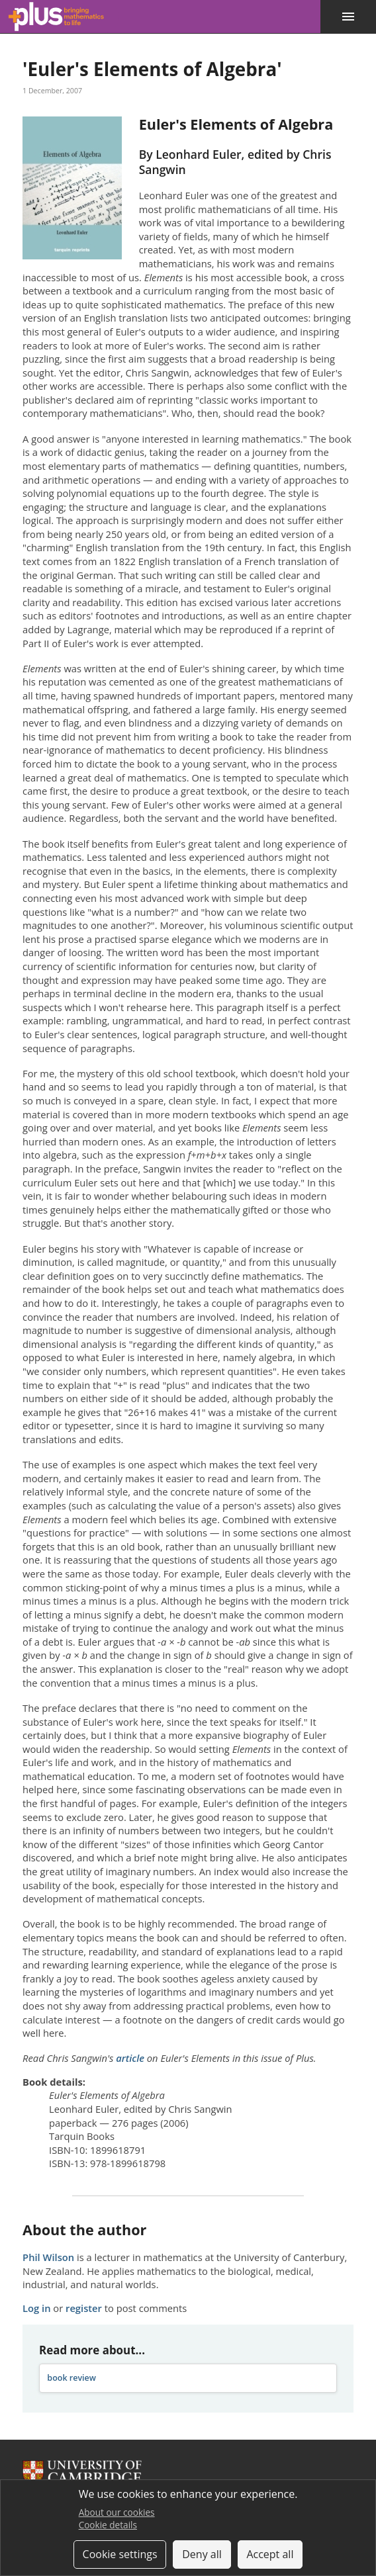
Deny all (202, 2554)
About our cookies (117, 2512)
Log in (36, 2308)
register (84, 2308)
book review (71, 2377)
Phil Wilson (48, 2257)
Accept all (269, 2554)
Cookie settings (120, 2554)
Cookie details (108, 2524)
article (130, 2058)
